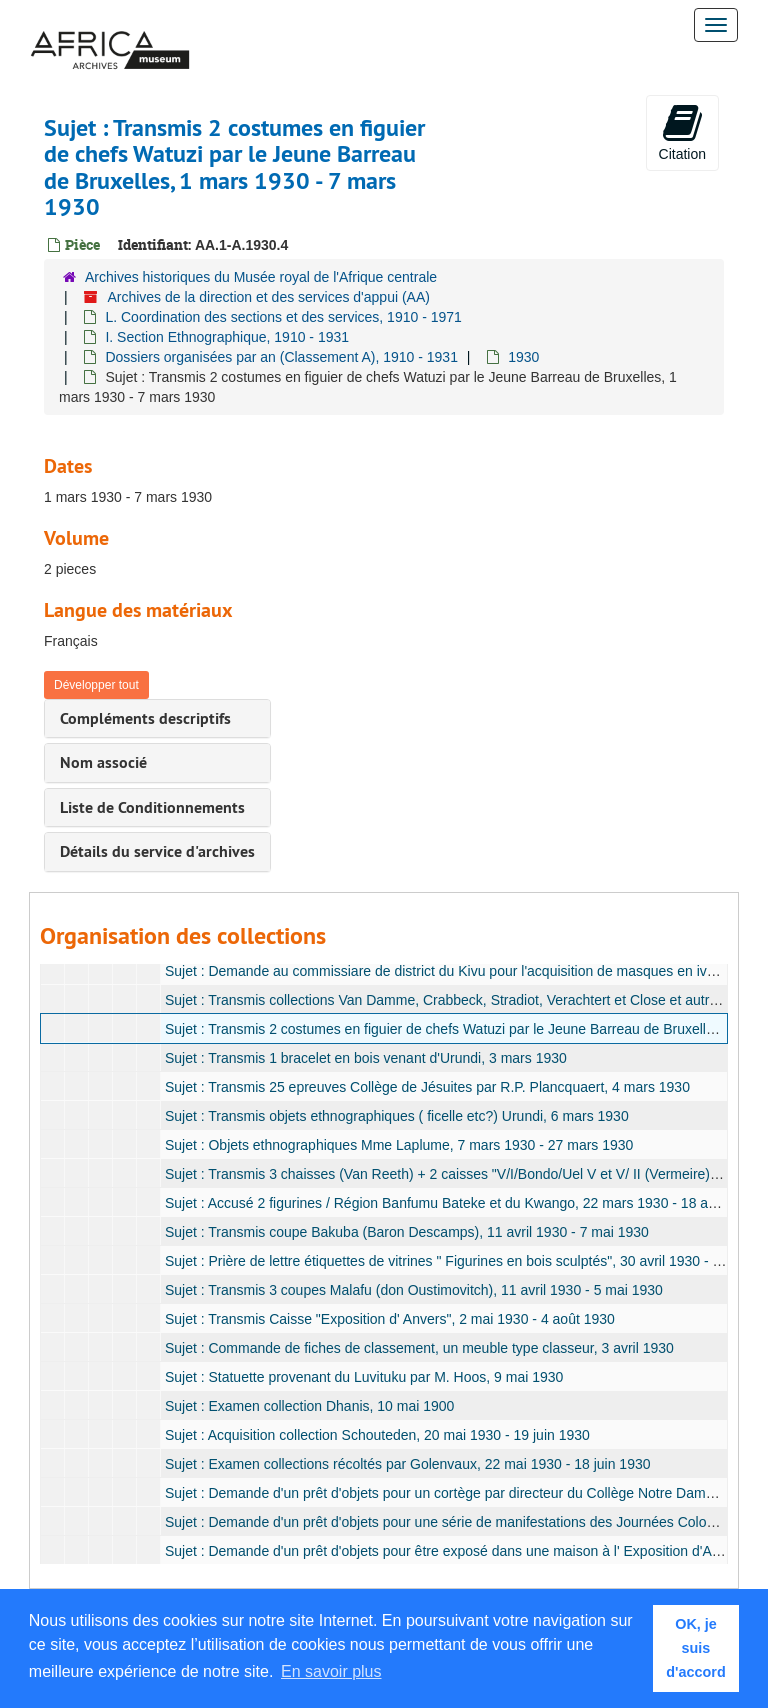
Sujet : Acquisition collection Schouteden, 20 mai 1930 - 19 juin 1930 (377, 1435)
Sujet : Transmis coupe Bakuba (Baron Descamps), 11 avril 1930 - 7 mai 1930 (407, 1232)
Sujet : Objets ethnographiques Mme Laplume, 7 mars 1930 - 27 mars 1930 (399, 1145)
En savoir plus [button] (331, 1671)
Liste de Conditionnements (152, 807)
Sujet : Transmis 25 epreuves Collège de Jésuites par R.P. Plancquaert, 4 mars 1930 (427, 1087)
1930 (523, 357)
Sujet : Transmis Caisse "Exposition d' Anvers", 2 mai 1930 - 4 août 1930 (390, 1319)
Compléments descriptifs (145, 718)
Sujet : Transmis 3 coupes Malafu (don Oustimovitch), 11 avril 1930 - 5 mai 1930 (414, 1290)
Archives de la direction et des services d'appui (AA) (268, 297)
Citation (682, 132)
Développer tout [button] (96, 685)
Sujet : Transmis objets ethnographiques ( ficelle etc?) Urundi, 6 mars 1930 (397, 1116)
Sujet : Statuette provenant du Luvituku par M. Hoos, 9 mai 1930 (364, 1377)
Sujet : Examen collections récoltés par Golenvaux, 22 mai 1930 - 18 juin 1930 (408, 1464)
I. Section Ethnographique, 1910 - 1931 (227, 337)
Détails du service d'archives (157, 851)
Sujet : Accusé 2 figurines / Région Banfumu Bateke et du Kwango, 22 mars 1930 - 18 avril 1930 (463, 1203)
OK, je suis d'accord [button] (695, 1648)
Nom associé (103, 762)
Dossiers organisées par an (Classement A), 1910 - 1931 (281, 357)
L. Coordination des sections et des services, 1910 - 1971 (283, 317)
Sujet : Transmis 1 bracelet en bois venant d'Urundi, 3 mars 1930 (366, 1058)
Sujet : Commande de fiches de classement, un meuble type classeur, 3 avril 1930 (419, 1348)
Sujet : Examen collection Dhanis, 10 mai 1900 (310, 1406)
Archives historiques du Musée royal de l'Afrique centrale (261, 277)
